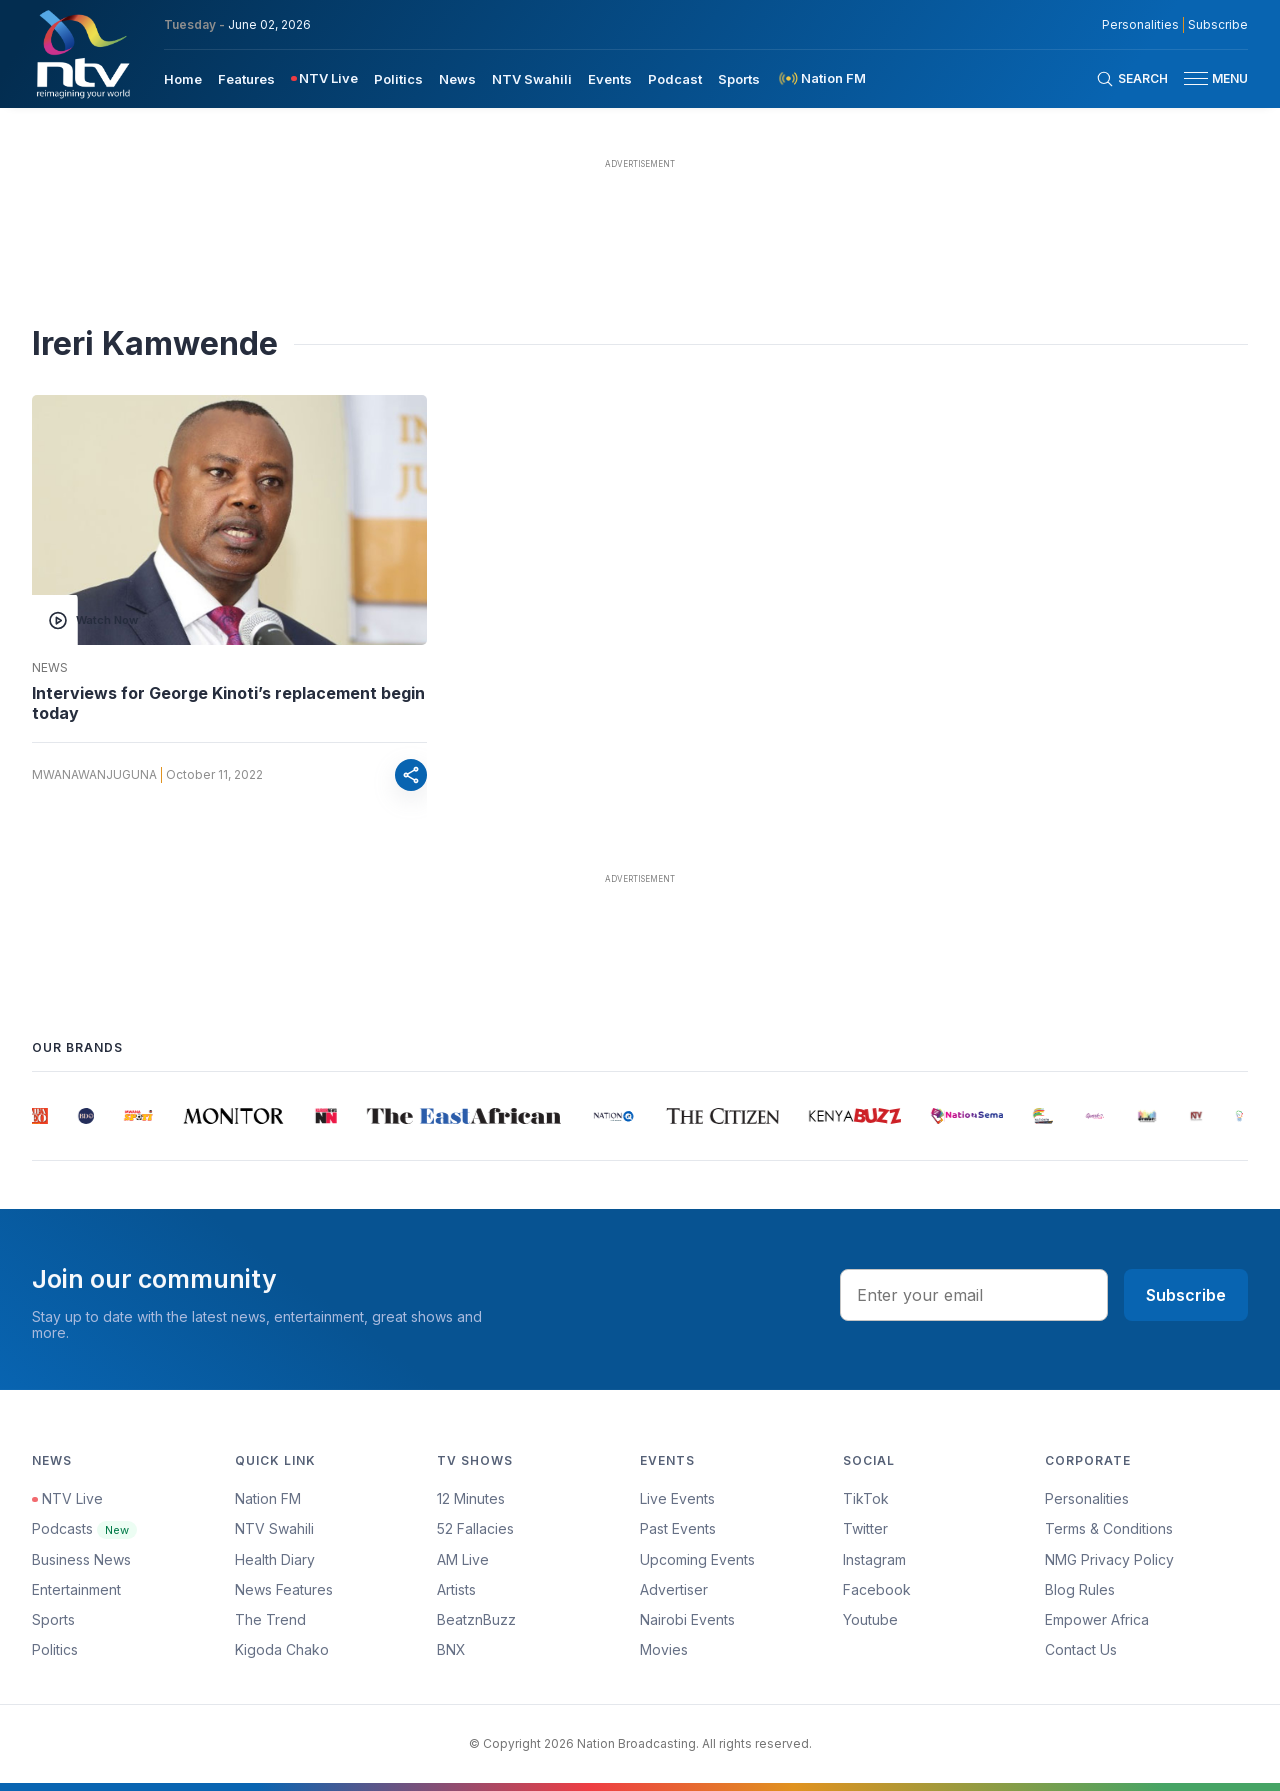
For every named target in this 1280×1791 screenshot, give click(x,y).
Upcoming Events (697, 1559)
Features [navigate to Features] (246, 79)
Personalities (1087, 1498)
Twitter (865, 1528)
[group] (41, 1116)
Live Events (677, 1498)
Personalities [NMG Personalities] (1140, 25)
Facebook (877, 1589)
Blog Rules (1080, 1589)
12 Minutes (471, 1498)
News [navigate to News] (457, 79)
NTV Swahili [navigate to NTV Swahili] (532, 79)
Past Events (678, 1528)
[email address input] (974, 1295)
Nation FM (268, 1498)
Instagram (874, 1559)
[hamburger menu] (1196, 78)
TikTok (866, 1498)
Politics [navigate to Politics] (398, 79)
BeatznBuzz (476, 1619)
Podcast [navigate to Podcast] (675, 79)
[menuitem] (183, 78)
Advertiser (674, 1589)
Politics (55, 1649)
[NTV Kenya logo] (82, 54)
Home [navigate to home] (183, 79)
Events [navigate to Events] (610, 79)
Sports (53, 1619)
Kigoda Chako (282, 1649)
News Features (284, 1589)
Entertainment (76, 1589)
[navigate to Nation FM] (821, 78)
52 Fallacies (475, 1528)
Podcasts (84, 1528)
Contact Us (1081, 1649)
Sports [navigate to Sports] (739, 79)
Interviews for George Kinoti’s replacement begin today (228, 703)
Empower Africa (1097, 1619)
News (50, 668)
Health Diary (275, 1559)
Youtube (870, 1619)
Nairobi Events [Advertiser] (687, 1619)
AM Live (463, 1559)
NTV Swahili (274, 1528)
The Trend (270, 1619)
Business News (81, 1559)
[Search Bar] (1132, 79)
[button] (1208, 78)
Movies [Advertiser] (664, 1649)
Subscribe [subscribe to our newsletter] (1218, 25)
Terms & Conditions (1109, 1528)
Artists (456, 1589)
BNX (451, 1649)
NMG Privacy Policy (1109, 1559)
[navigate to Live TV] (324, 78)
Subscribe (1186, 1295)
